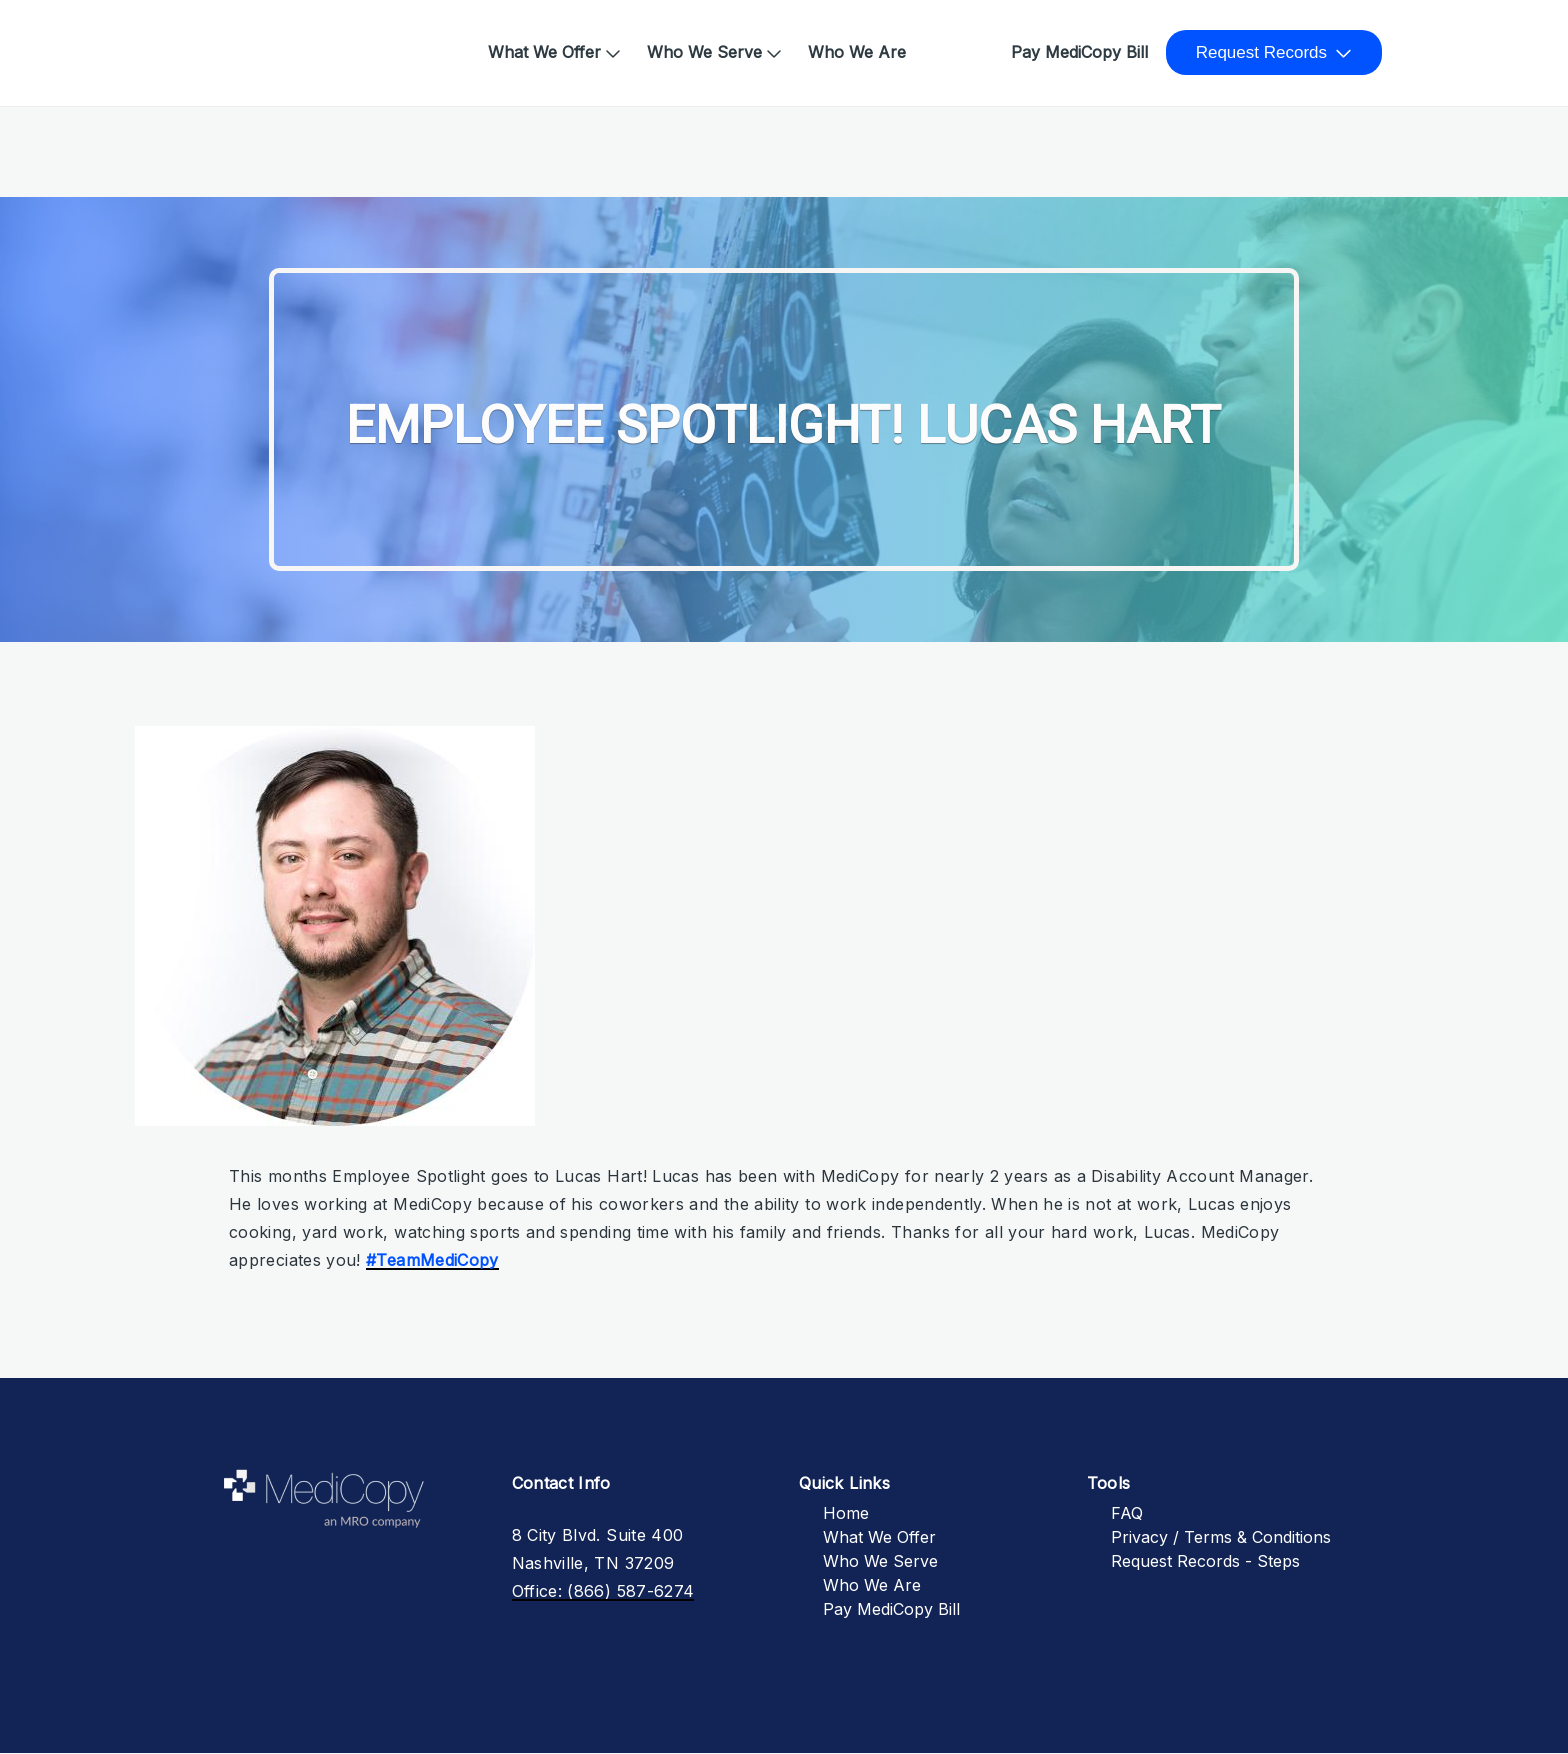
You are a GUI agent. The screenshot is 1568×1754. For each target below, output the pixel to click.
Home (223, 42)
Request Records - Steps (1205, 1561)
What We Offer (544, 52)
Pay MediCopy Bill (1079, 52)
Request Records (1261, 52)
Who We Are (857, 52)
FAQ (1127, 1513)
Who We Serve (704, 52)
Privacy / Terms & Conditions (1221, 1537)
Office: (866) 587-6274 (603, 1591)
